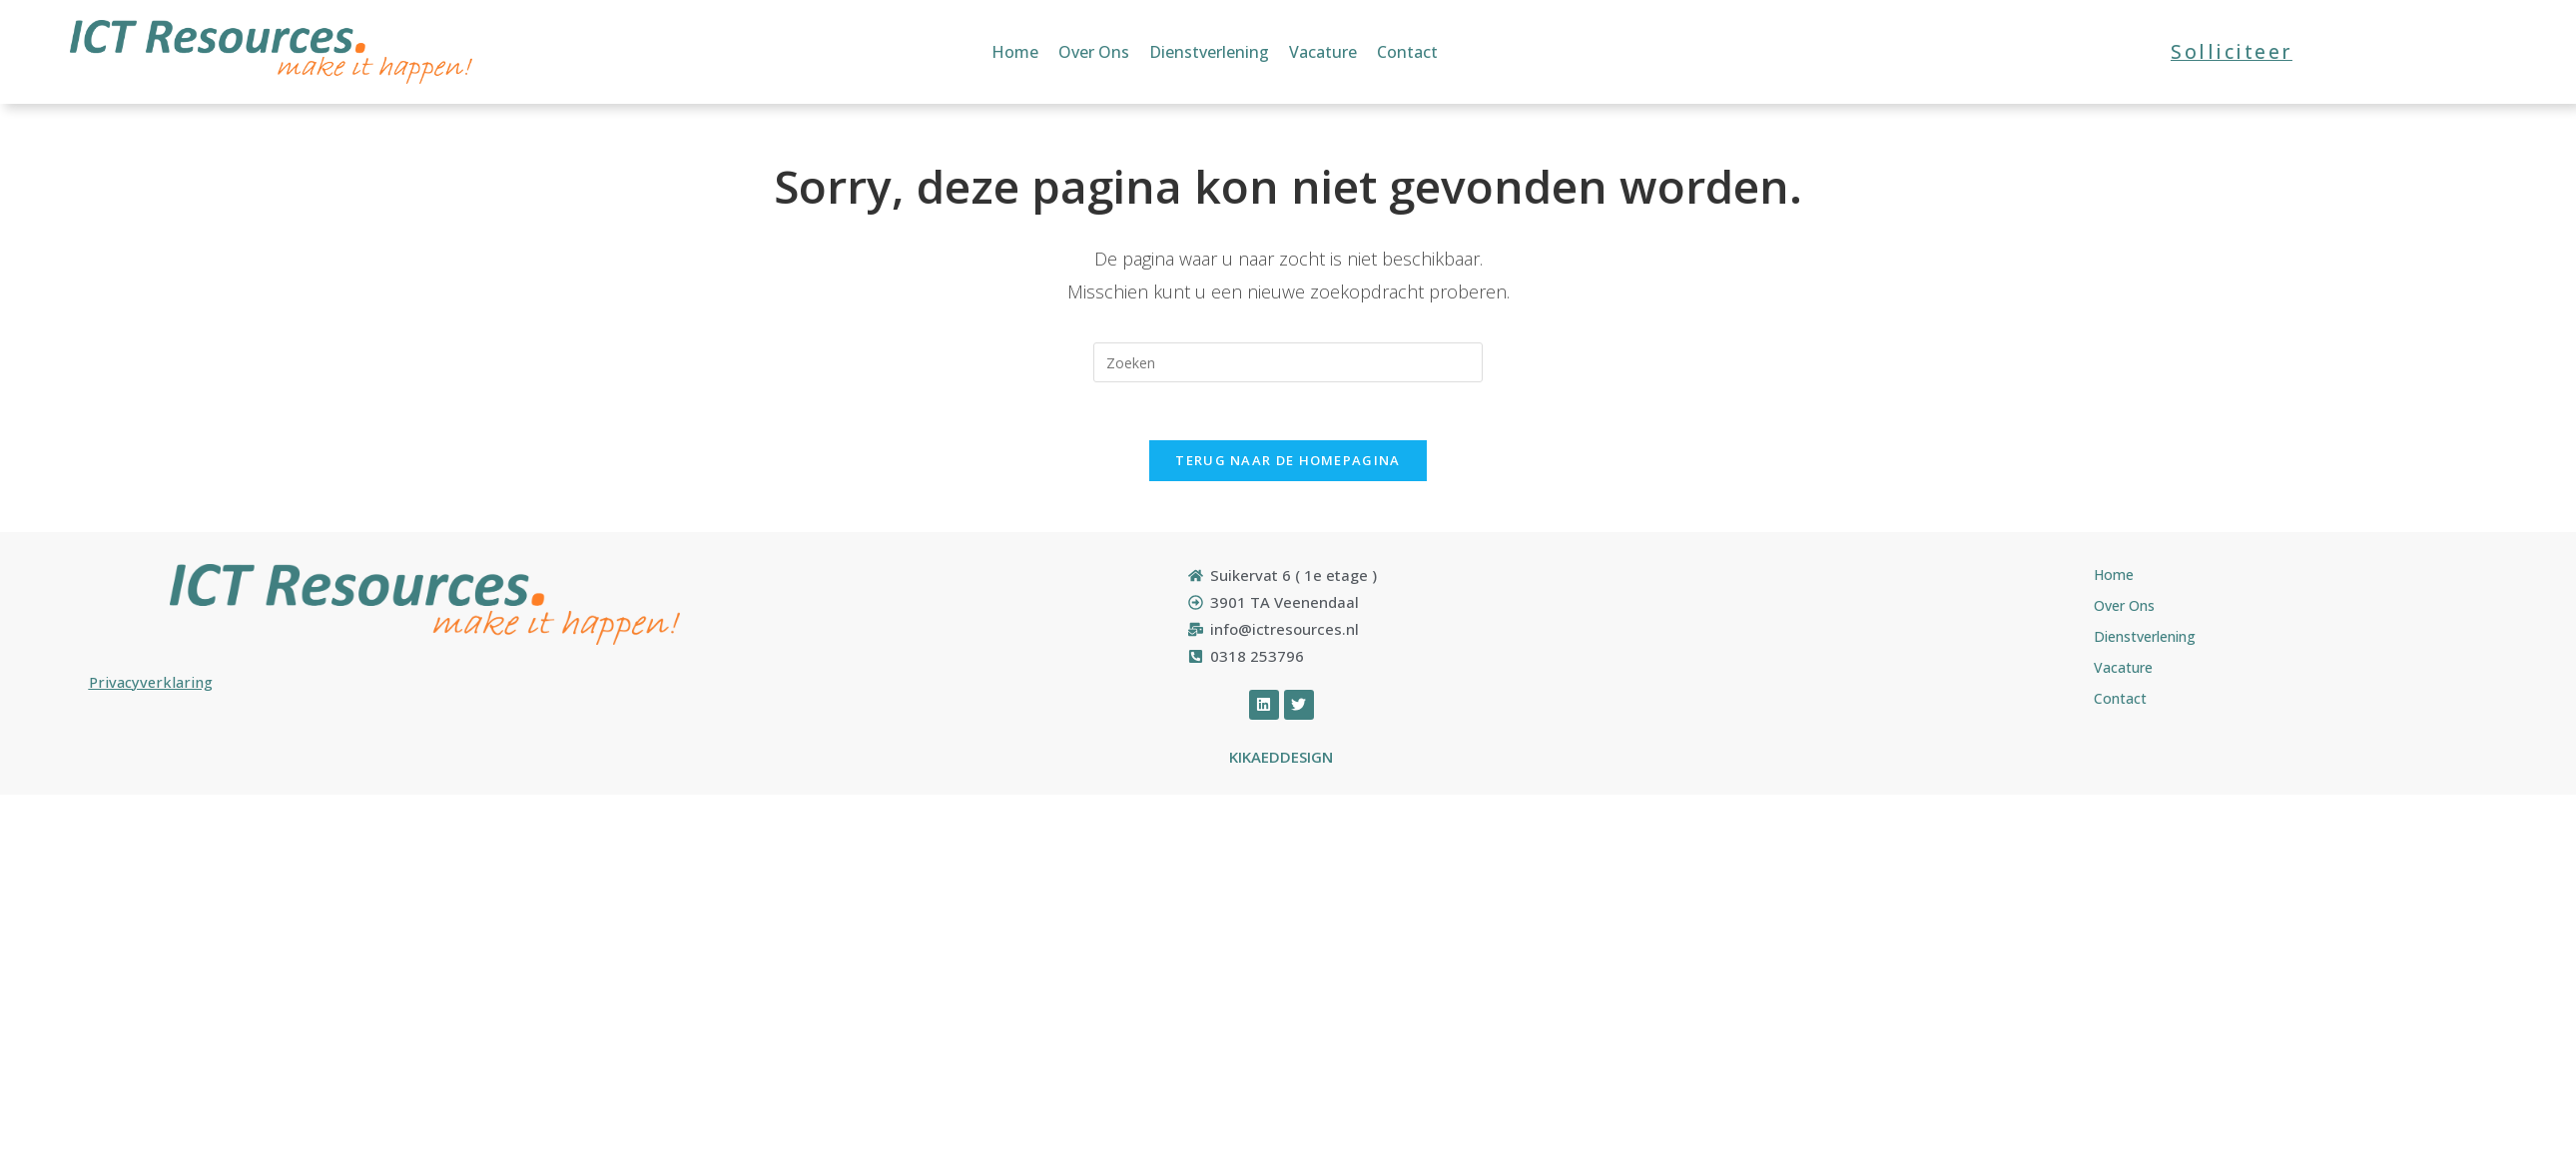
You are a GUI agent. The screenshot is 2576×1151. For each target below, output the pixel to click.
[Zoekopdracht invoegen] (1288, 362)
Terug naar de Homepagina (1287, 463)
